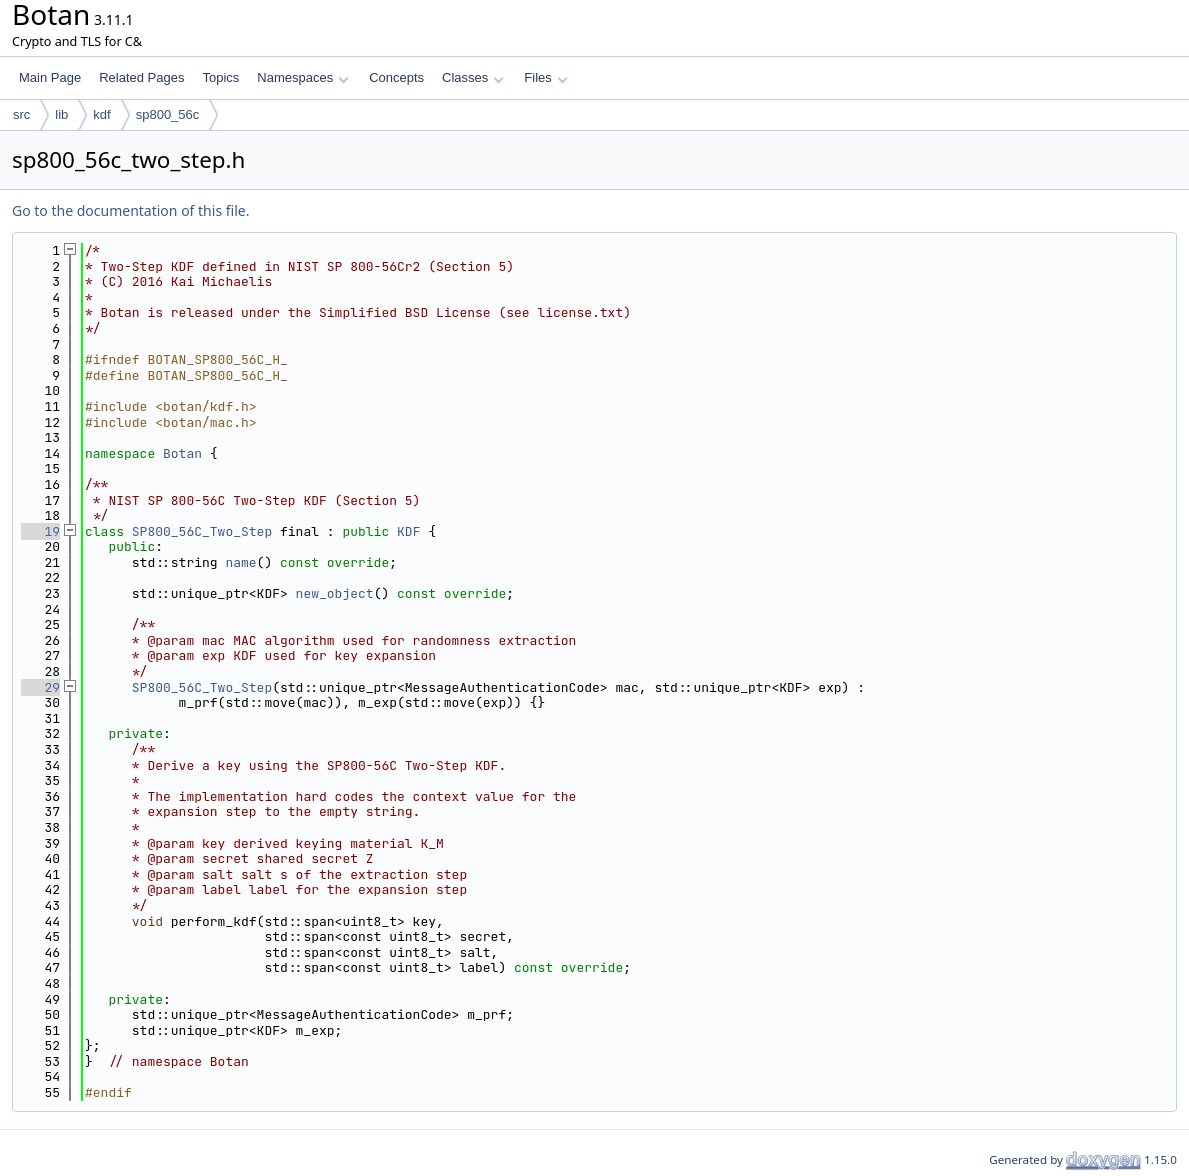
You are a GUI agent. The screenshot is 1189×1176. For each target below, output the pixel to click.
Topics (220, 77)
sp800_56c (168, 114)
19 (40, 531)
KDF (408, 531)
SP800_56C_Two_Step (202, 531)
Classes (473, 77)
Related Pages (141, 77)
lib (61, 114)
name (240, 562)
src (21, 114)
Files (545, 77)
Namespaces (302, 77)
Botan (182, 453)
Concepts (396, 77)
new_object (335, 593)
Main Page (50, 77)
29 (40, 687)
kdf (101, 114)
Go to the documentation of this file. (130, 210)
